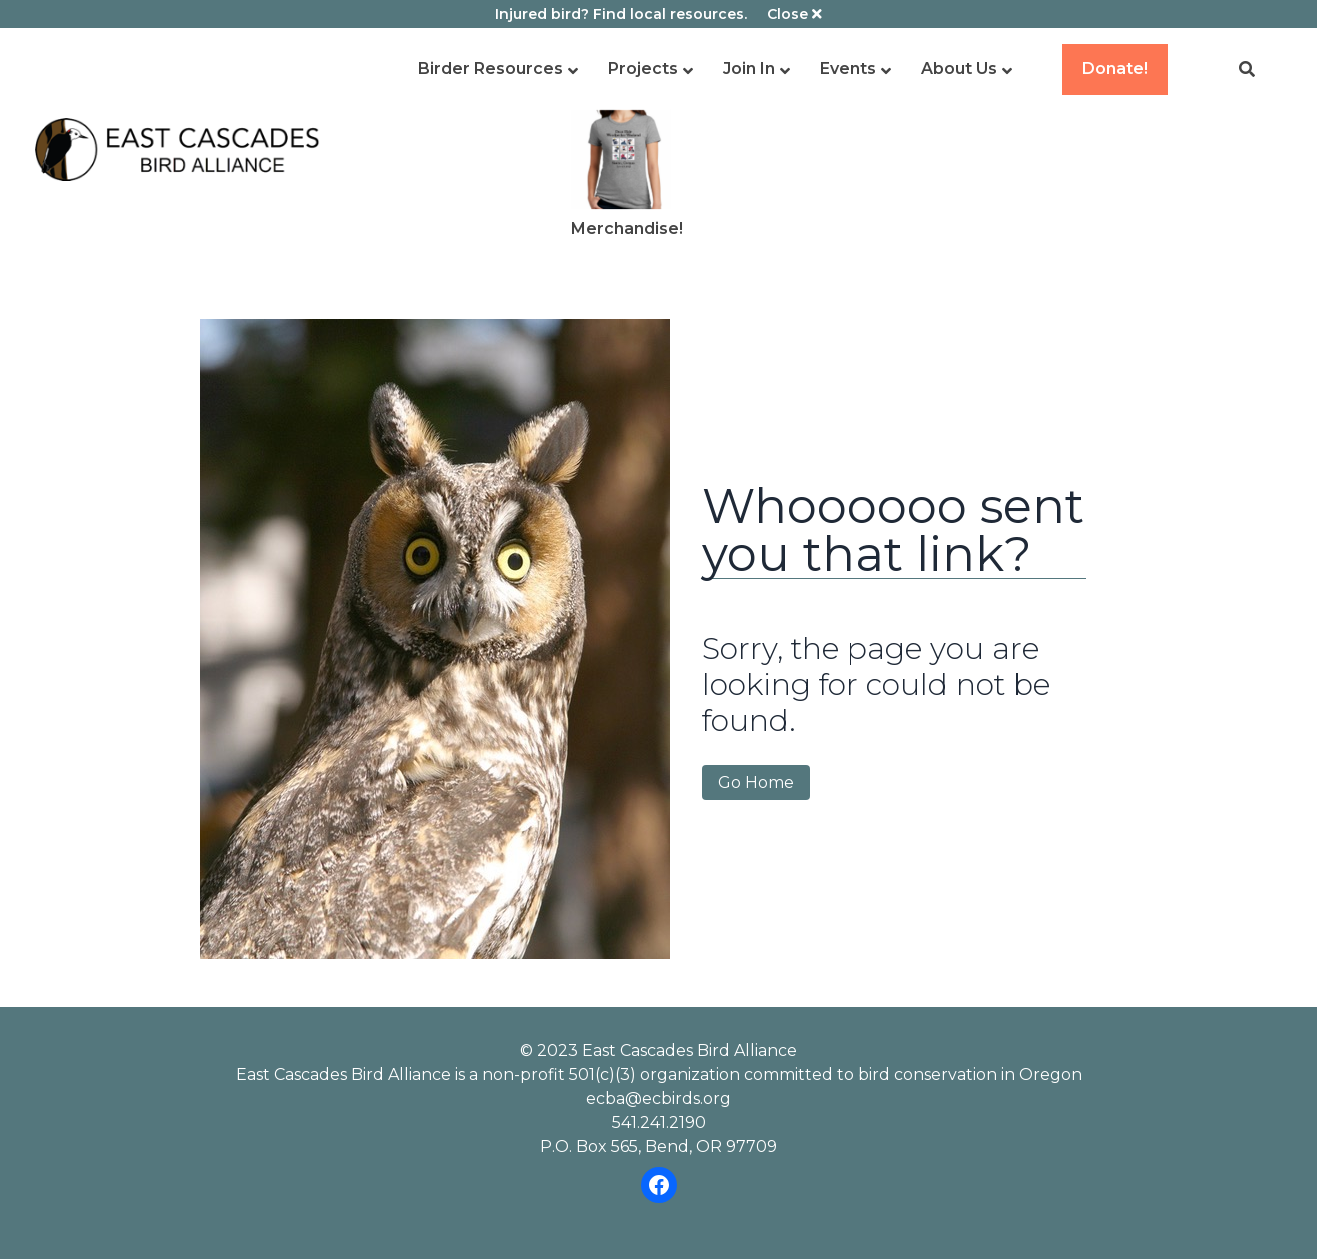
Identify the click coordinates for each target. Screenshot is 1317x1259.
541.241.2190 (659, 1122)
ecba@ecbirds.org (658, 1098)
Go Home (756, 782)
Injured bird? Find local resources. (621, 14)
